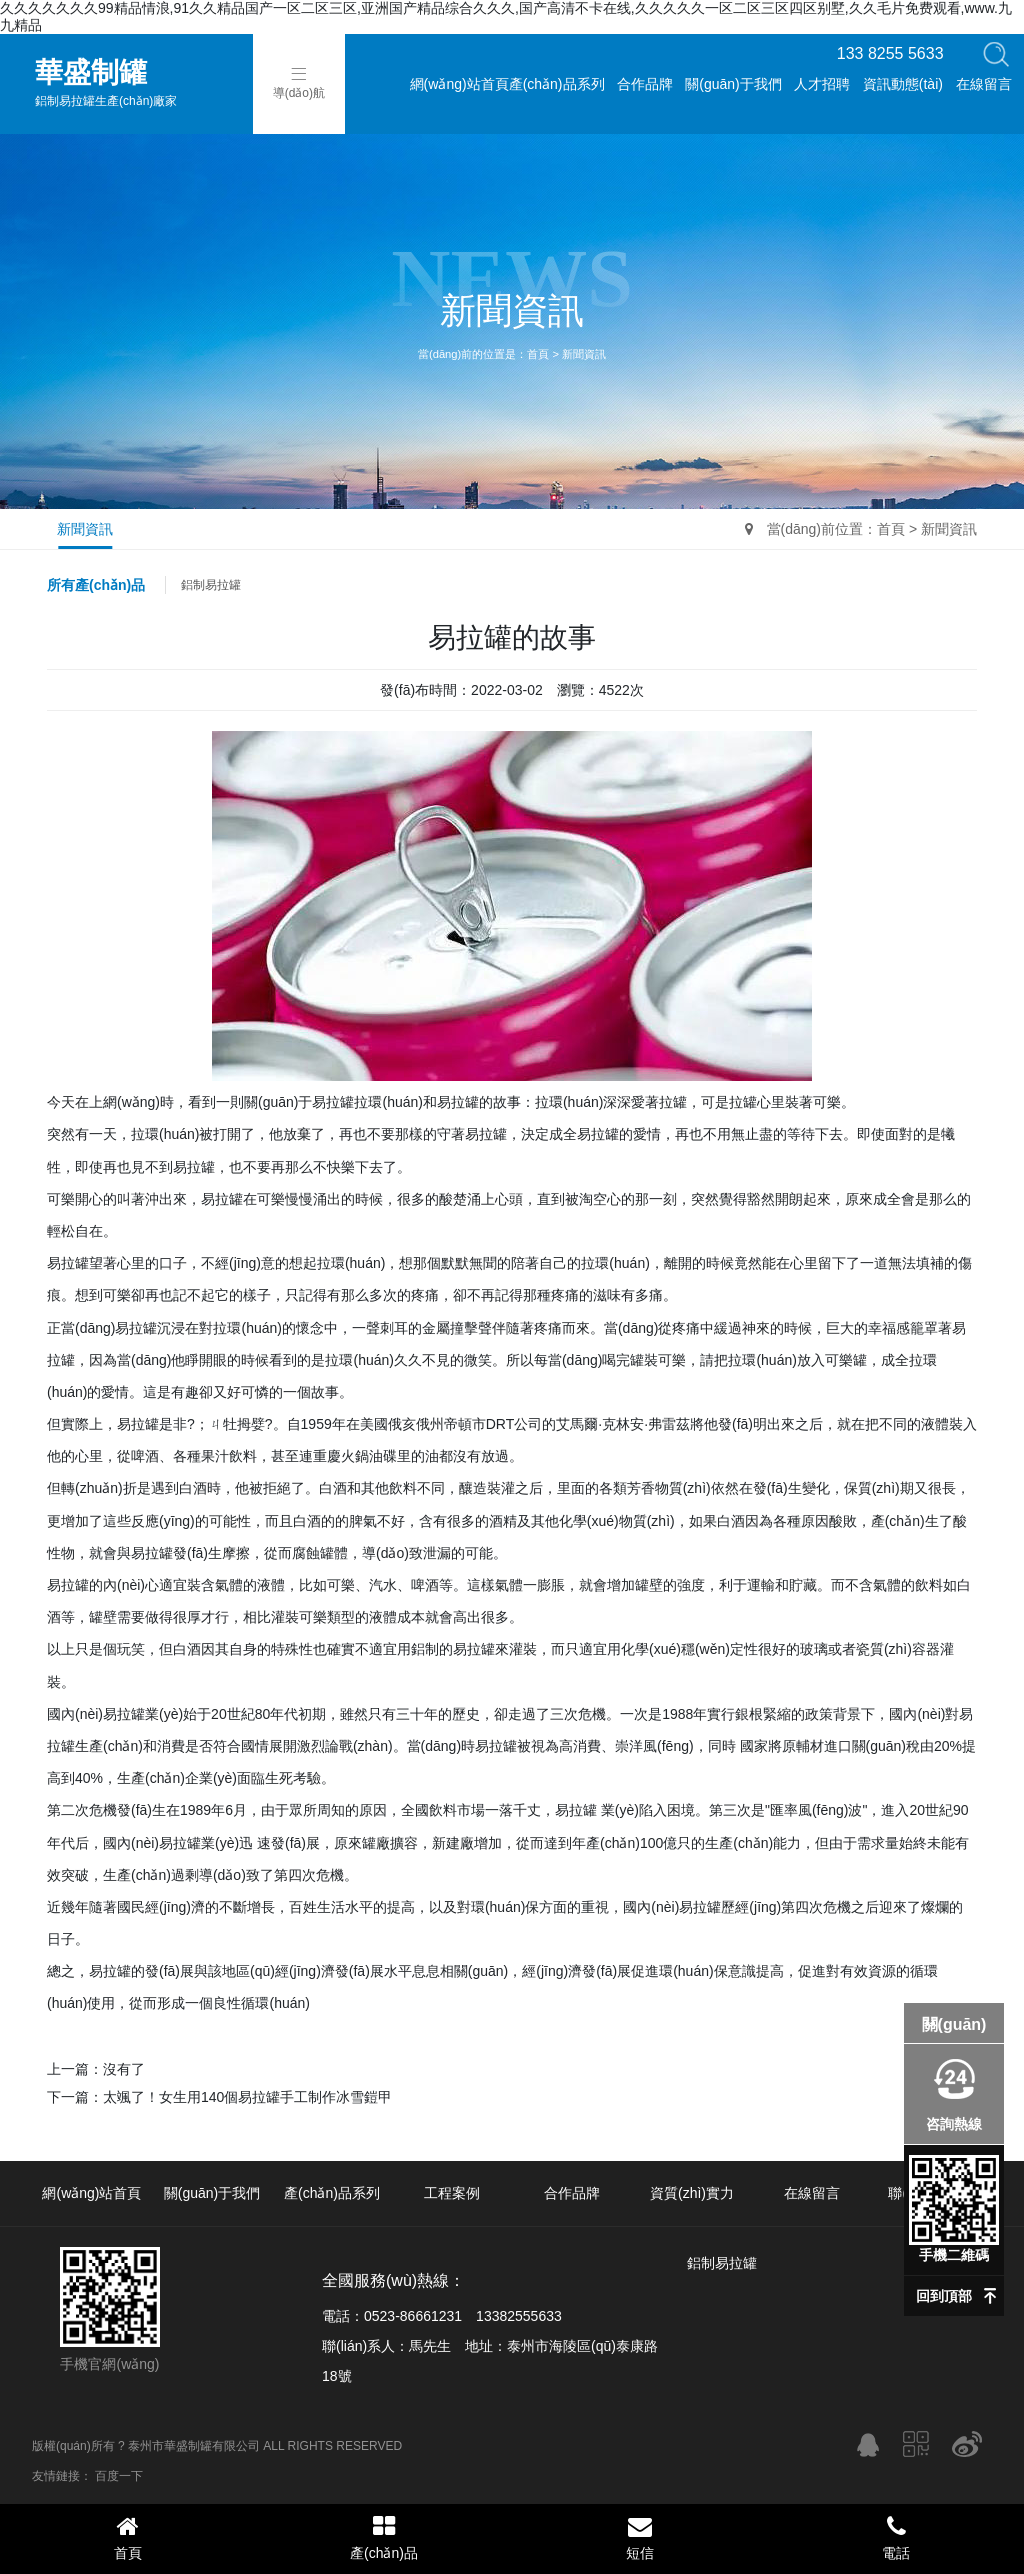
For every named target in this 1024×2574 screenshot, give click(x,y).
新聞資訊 (584, 354)
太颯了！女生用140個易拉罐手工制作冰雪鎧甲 (247, 2097)
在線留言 (984, 84)
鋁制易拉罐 (211, 585)
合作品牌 (645, 84)
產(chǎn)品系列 (557, 84)
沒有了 (124, 2069)
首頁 (538, 354)
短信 (640, 2537)
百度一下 (119, 2476)
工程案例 (452, 2193)
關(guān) (954, 2024)
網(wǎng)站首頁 (459, 84)
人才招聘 (822, 84)
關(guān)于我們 (733, 84)
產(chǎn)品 (384, 2537)
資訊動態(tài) (903, 84)
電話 (896, 2537)
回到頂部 (944, 2296)
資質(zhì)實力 (692, 2193)
